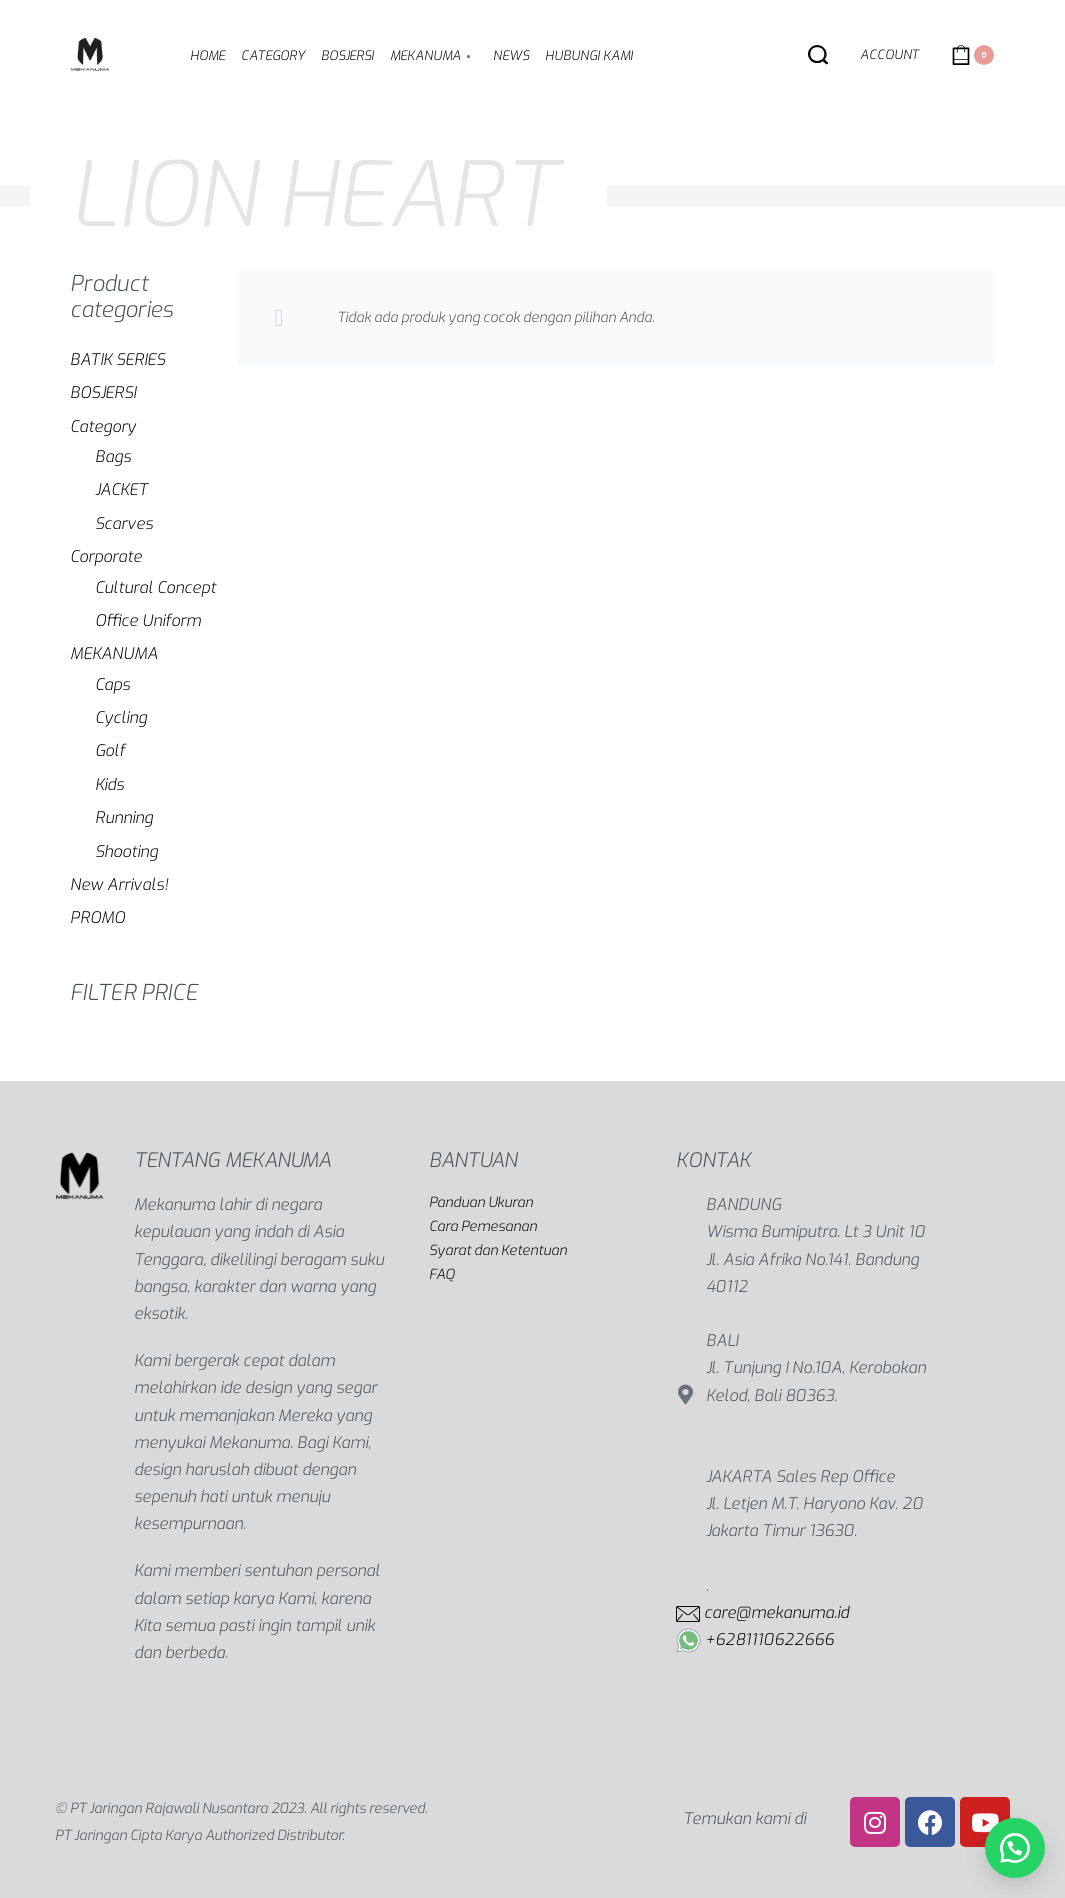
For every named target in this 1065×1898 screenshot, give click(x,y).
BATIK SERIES (117, 359)
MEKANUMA (114, 653)
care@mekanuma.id (776, 1612)
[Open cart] (972, 55)
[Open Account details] (889, 55)
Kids (109, 784)
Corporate (106, 556)
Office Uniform (148, 620)
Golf (110, 750)
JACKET (121, 489)
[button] (1015, 1848)
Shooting (126, 851)
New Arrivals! (119, 884)
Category (103, 426)
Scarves (124, 523)
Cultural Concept (155, 587)
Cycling (121, 717)
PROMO (97, 917)
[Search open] (818, 55)
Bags (113, 456)
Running (124, 817)
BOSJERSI (103, 392)
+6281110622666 (769, 1639)
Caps (112, 684)
